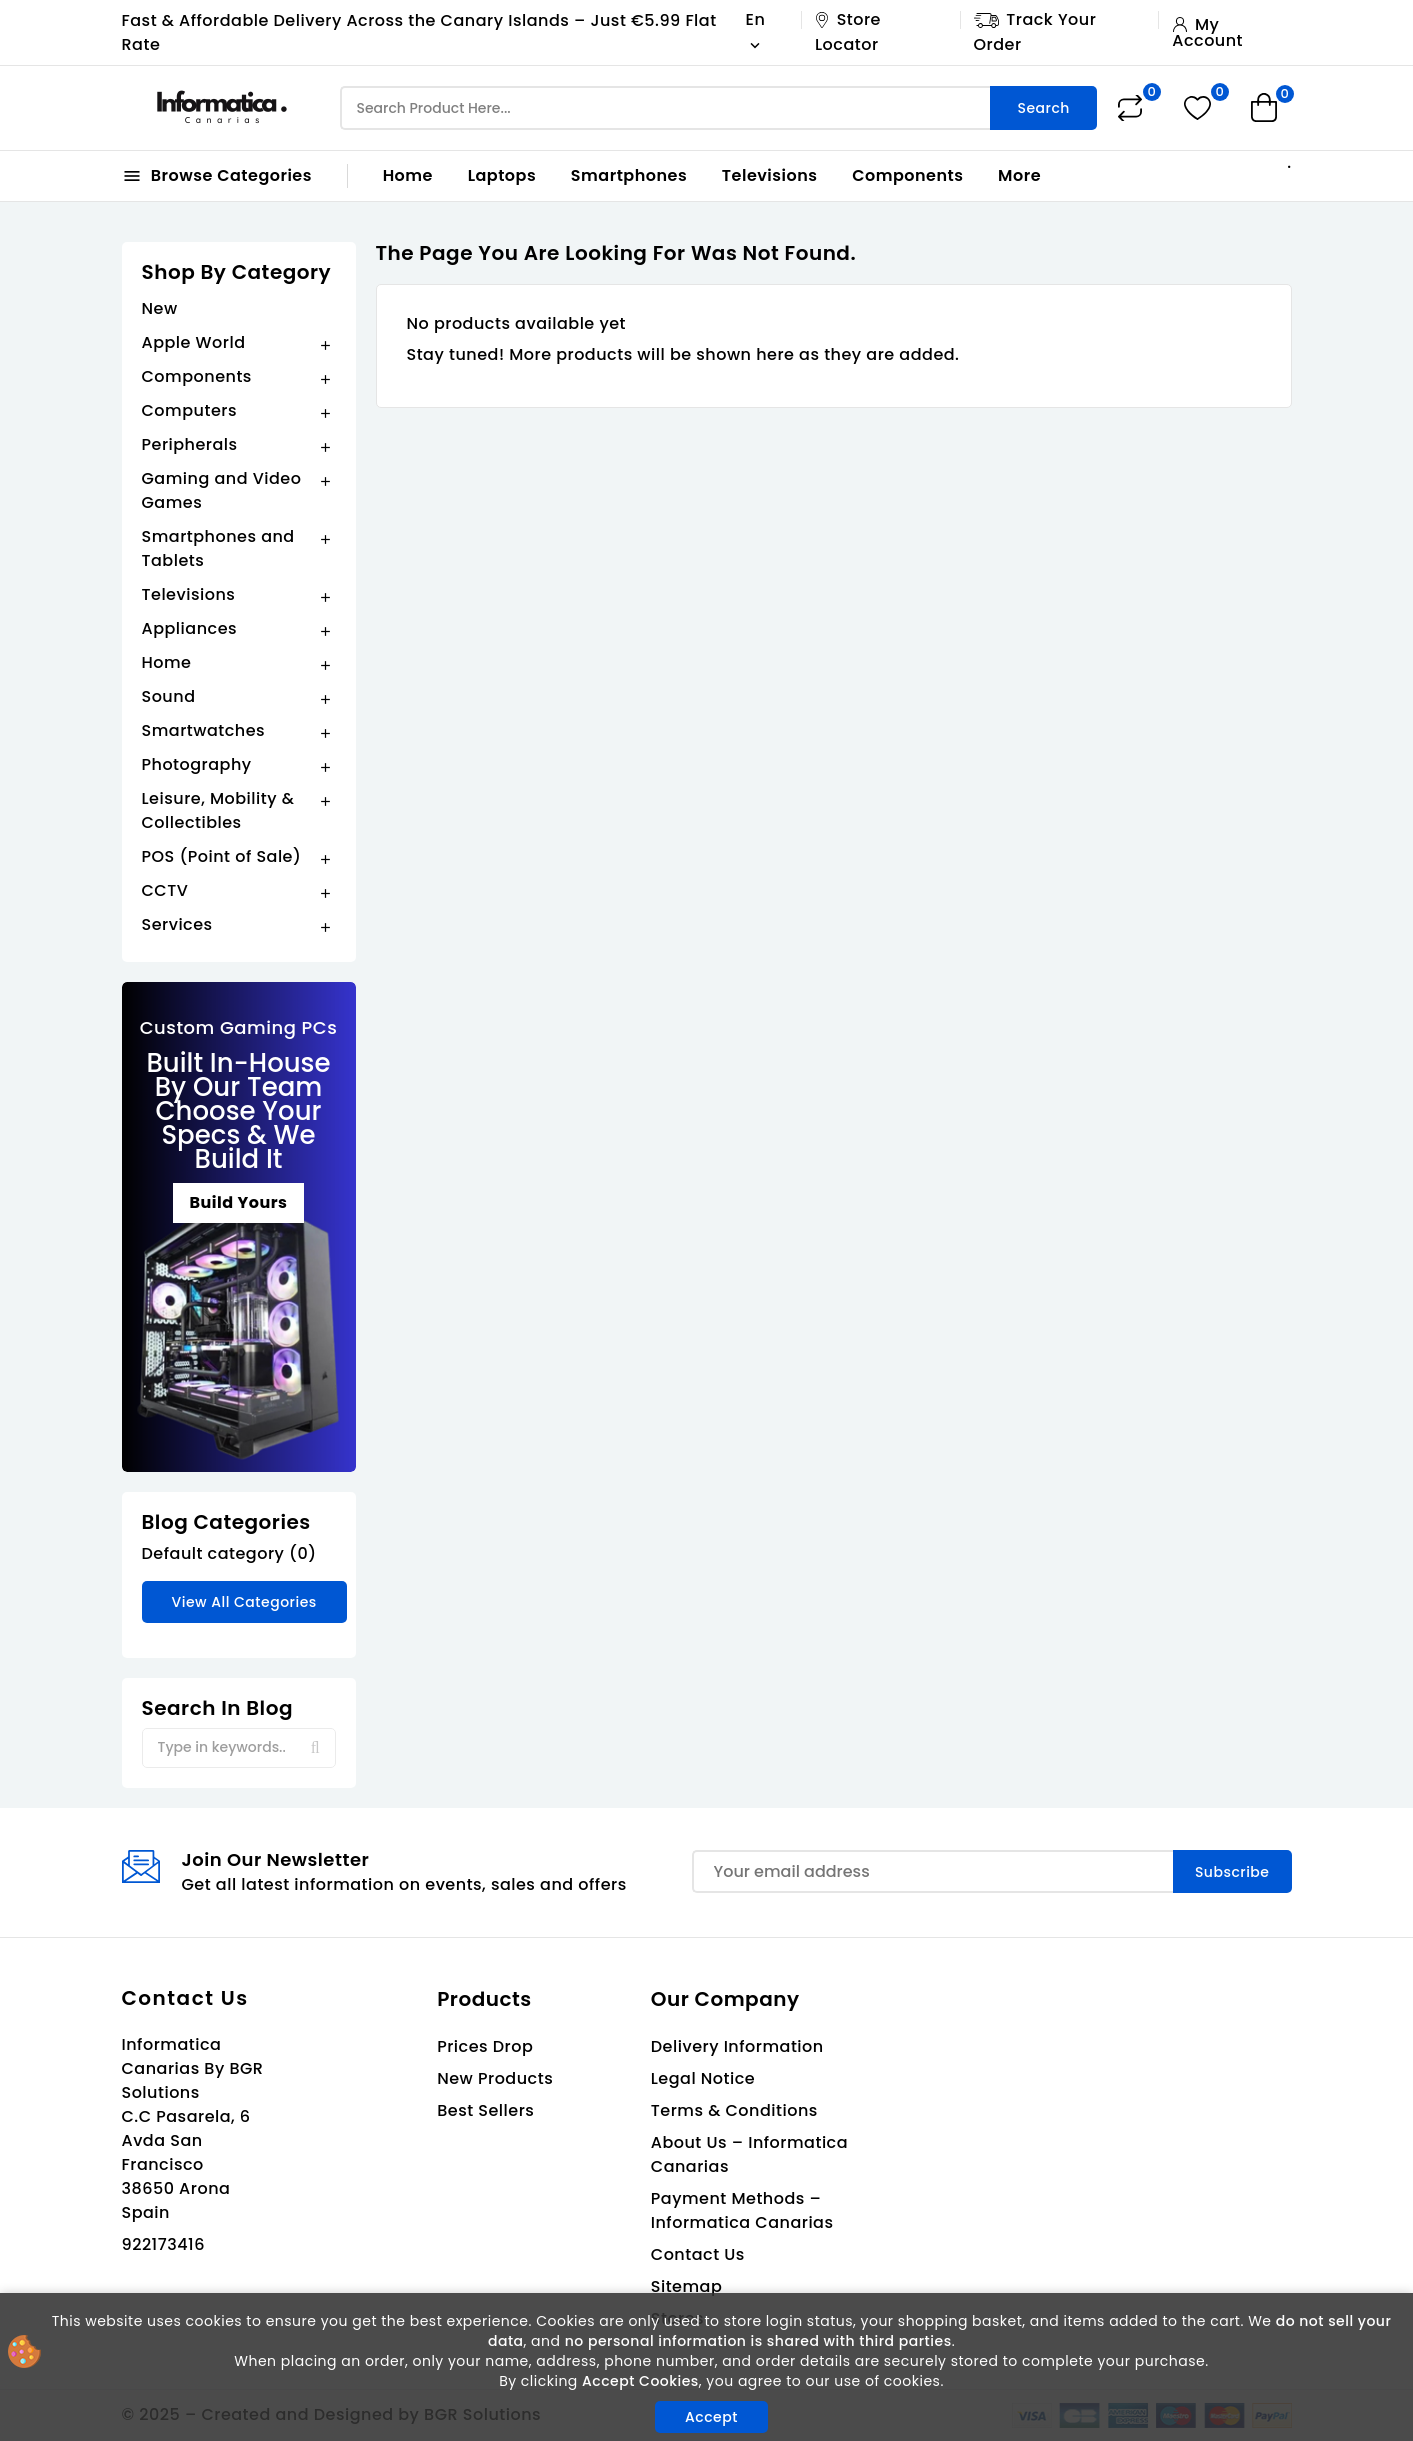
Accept (711, 2417)
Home (408, 175)
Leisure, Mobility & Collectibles (218, 810)
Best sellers (485, 2110)
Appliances (190, 628)
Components (907, 175)
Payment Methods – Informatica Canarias (742, 2210)
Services (177, 924)
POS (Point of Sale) (222, 856)
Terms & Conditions (734, 2110)
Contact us (185, 1998)
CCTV (165, 890)
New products (495, 2078)
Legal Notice (703, 2078)
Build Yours (238, 1202)
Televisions (770, 175)
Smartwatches (204, 730)
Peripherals (190, 444)
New (160, 308)
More (1019, 175)
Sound (169, 696)
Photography (197, 764)
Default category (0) (229, 1553)
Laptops (502, 175)
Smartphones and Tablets (218, 548)
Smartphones (629, 175)
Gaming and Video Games (222, 490)
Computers (189, 410)
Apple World (194, 342)
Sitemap (687, 2286)
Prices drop (485, 2046)
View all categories (244, 1602)
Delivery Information (737, 2046)
